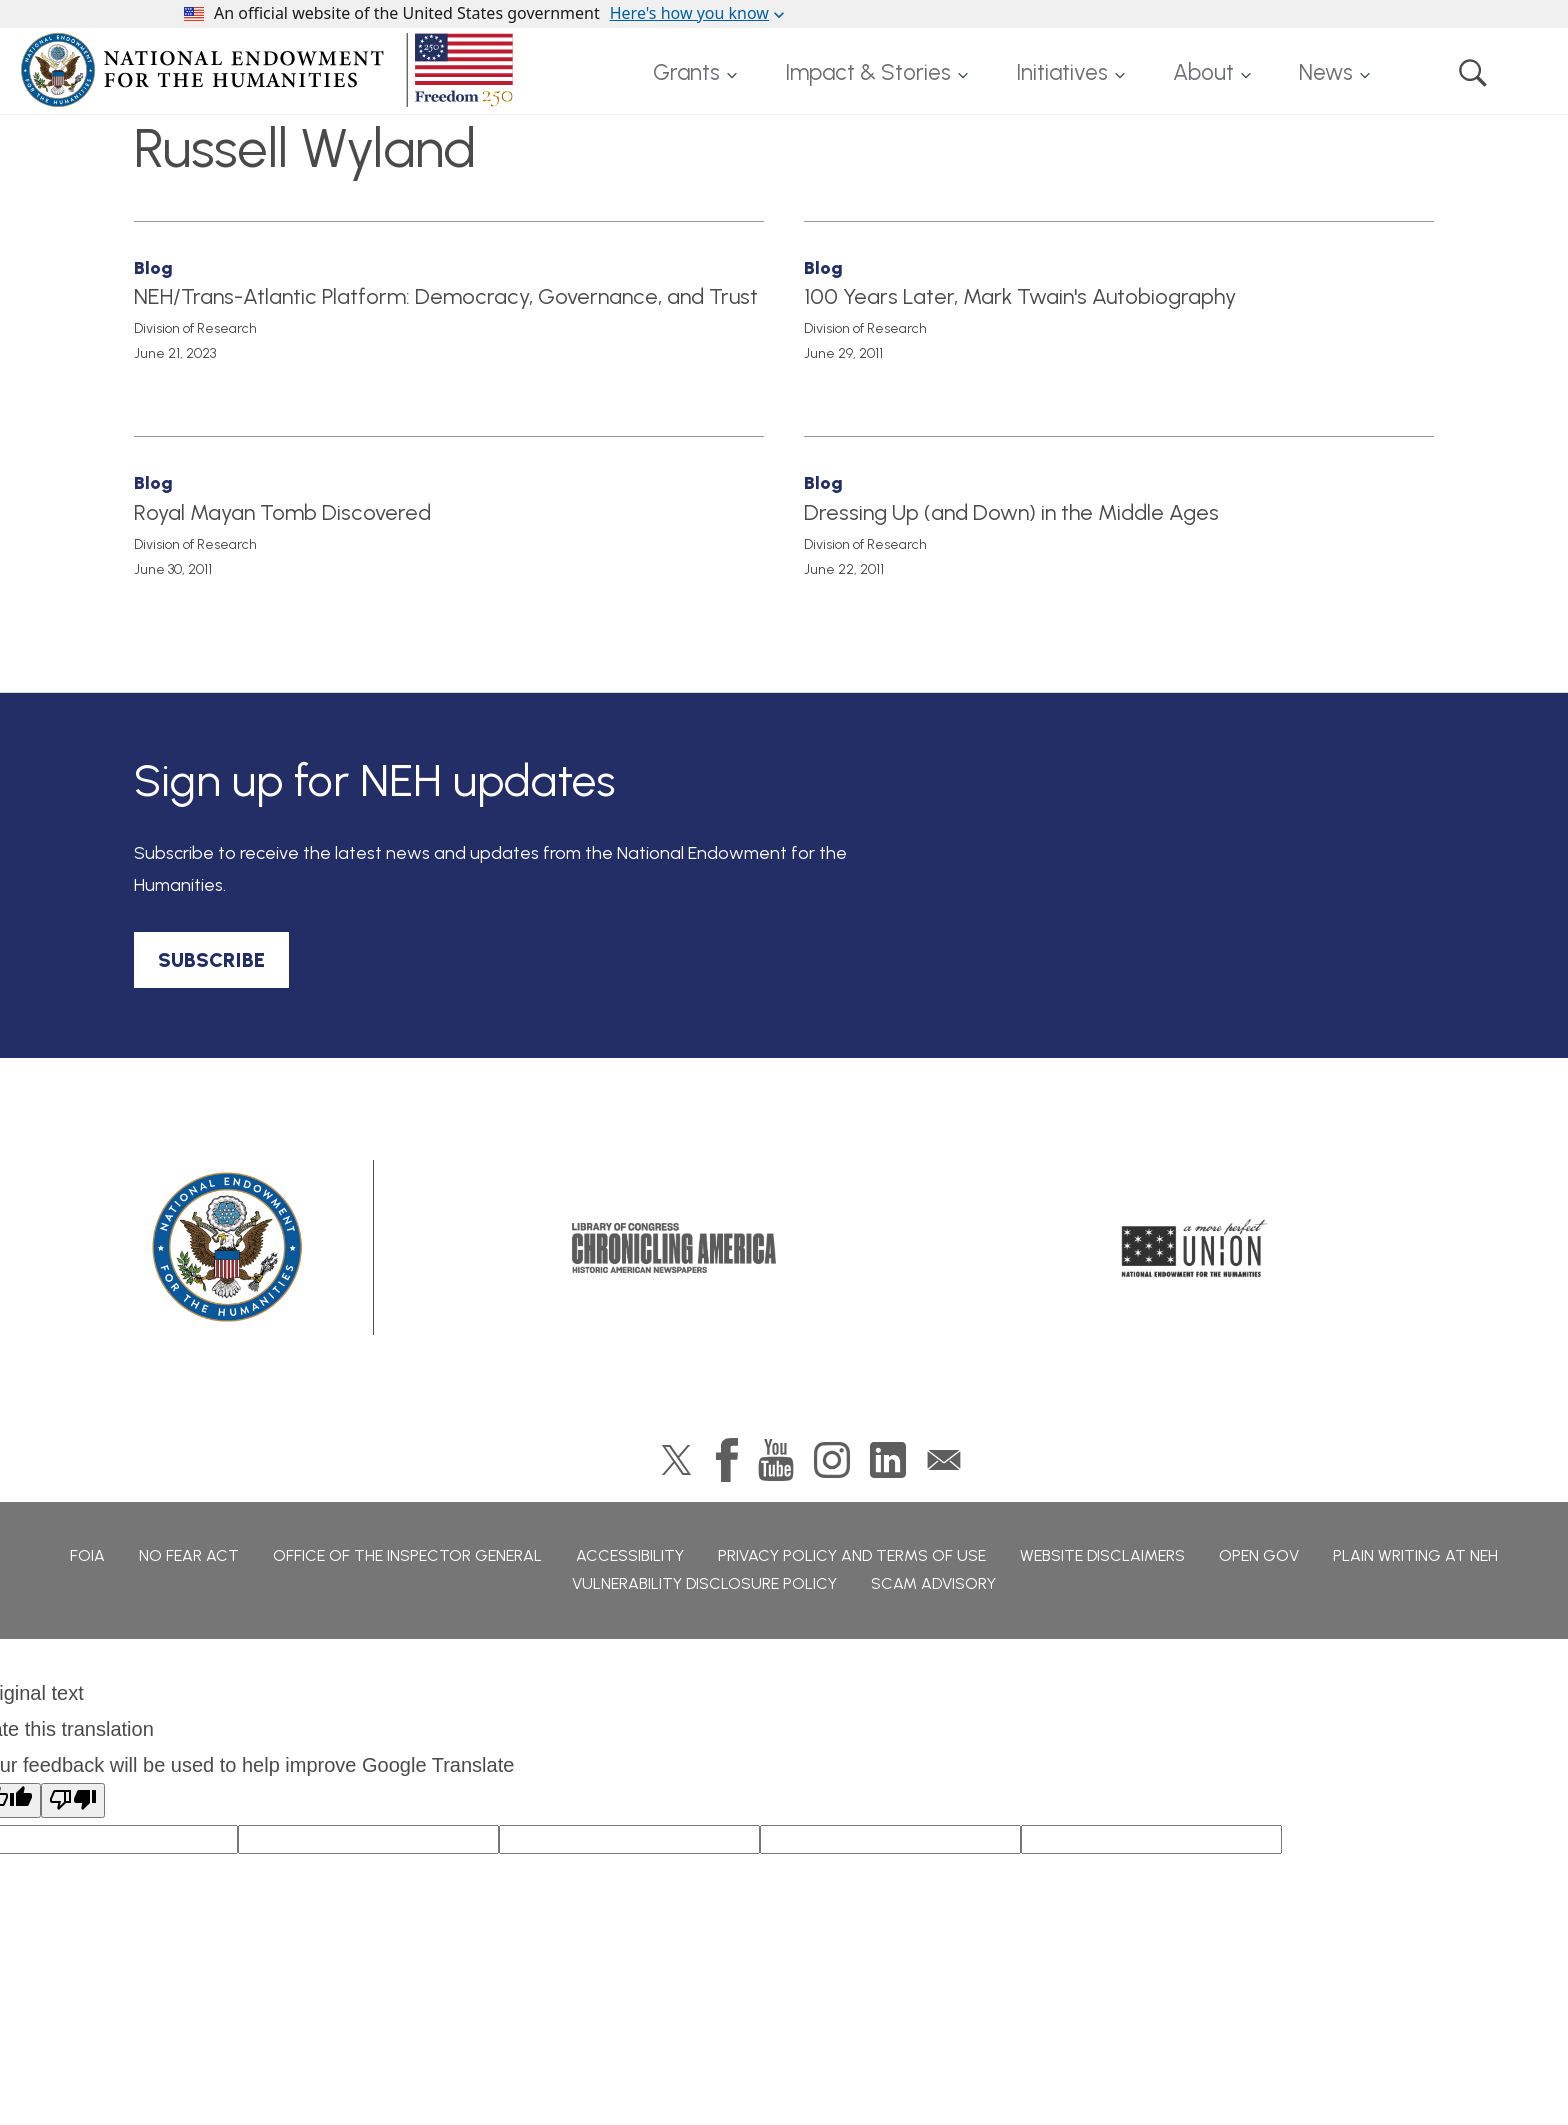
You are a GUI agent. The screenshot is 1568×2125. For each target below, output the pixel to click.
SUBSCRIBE (211, 960)
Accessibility (630, 1555)
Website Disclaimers (1102, 1555)
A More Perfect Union (1194, 1248)
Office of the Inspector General (407, 1555)
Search (1473, 73)
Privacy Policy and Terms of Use (852, 1555)
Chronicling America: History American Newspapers (674, 1248)
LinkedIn (888, 1460)
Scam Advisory (933, 1583)
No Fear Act (189, 1555)
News (1326, 72)
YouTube (776, 1460)
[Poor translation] (73, 1800)
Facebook (727, 1460)
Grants (686, 72)
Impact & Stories (868, 72)
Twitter (676, 1460)
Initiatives (1062, 72)
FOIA (87, 1555)
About (1203, 72)
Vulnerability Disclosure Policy (704, 1583)
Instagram (832, 1460)
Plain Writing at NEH (1415, 1555)
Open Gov (1259, 1555)
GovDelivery (944, 1460)
